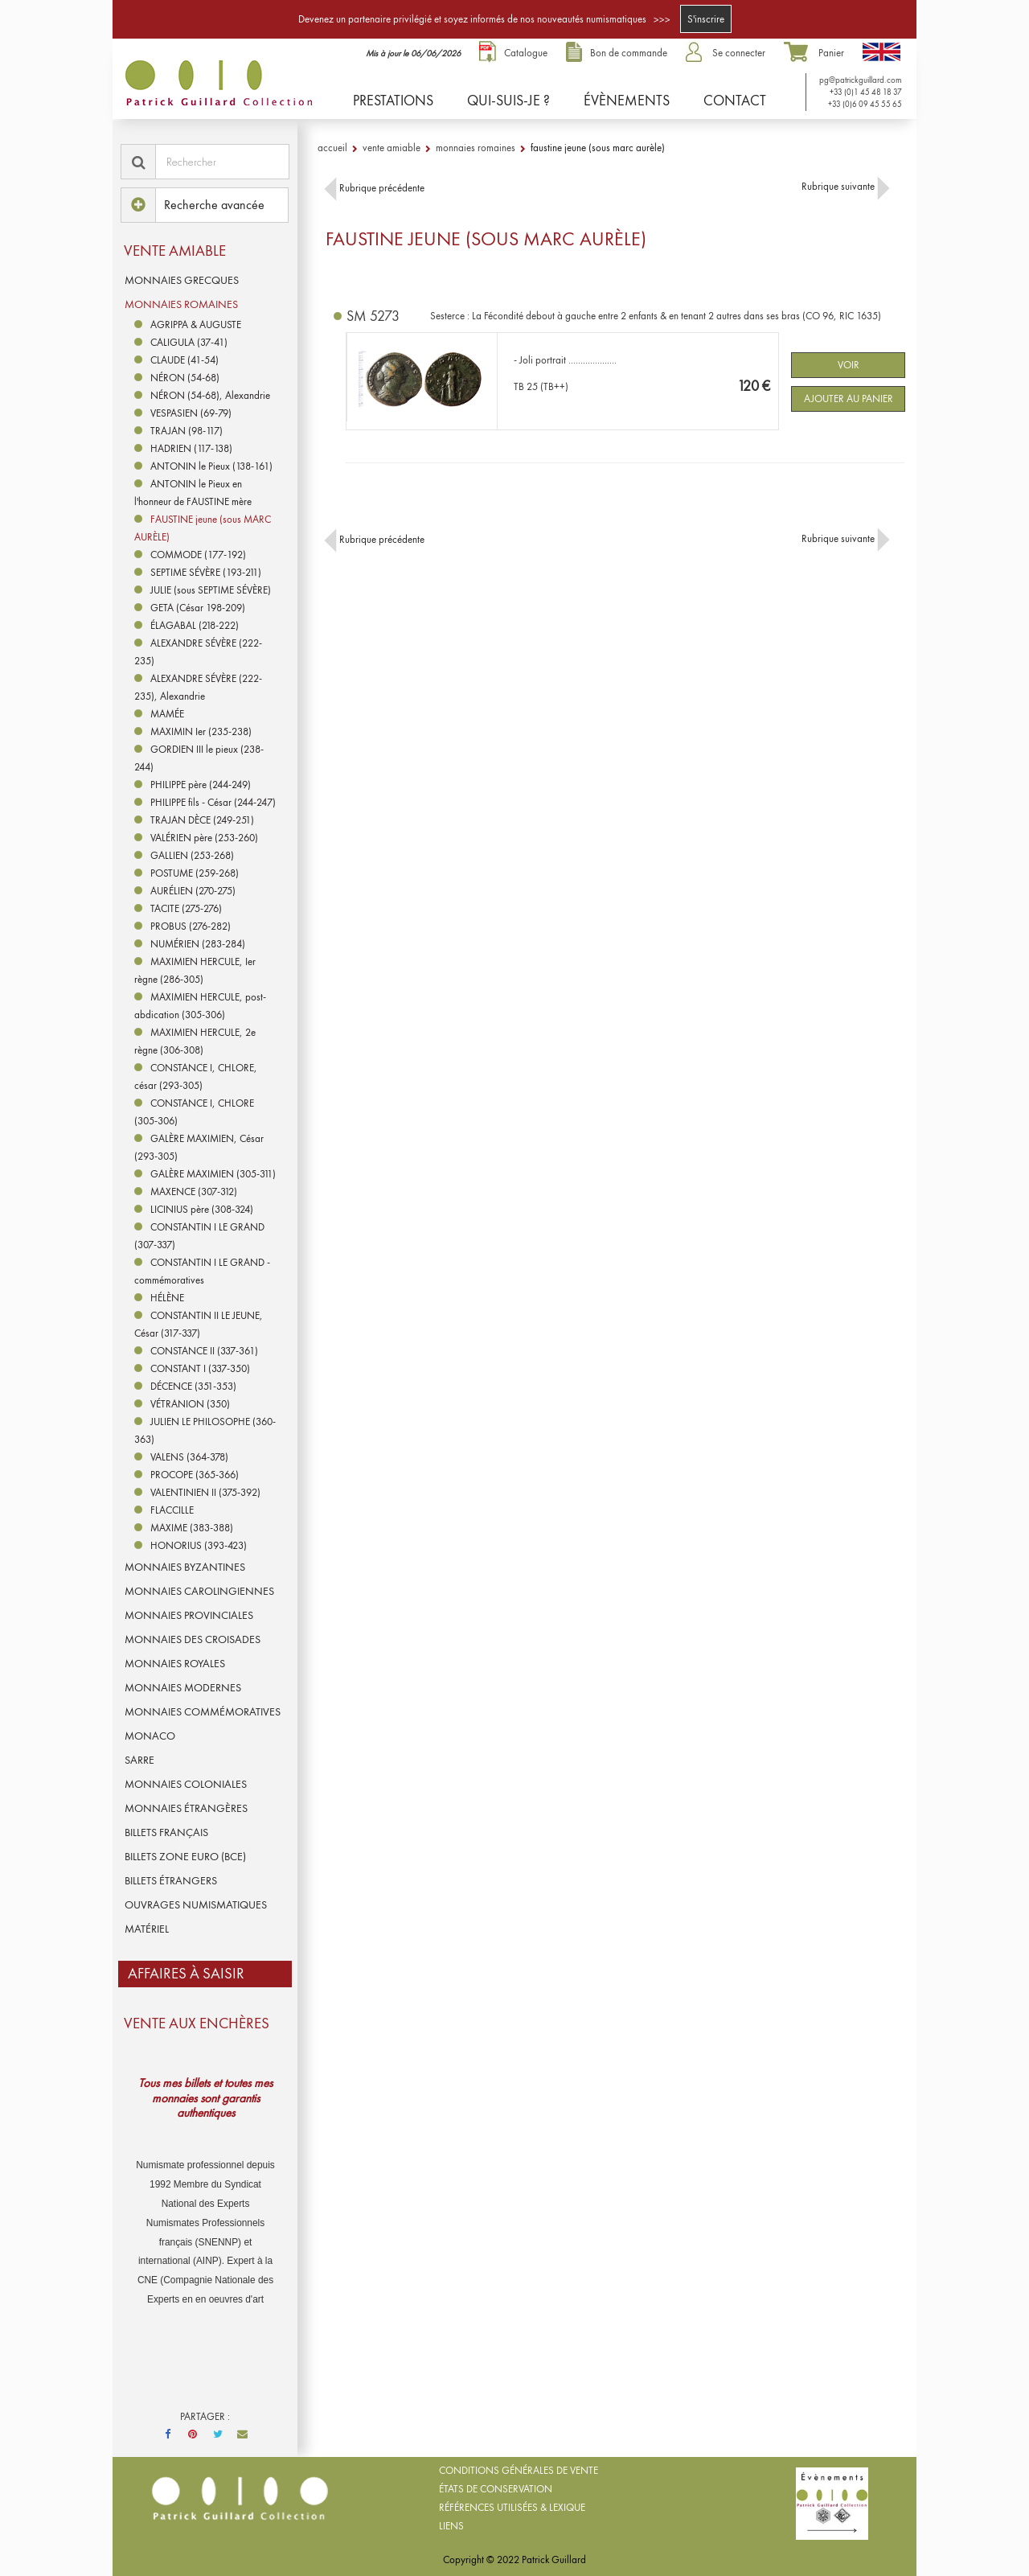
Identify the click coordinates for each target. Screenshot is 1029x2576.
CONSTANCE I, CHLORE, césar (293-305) (195, 1076)
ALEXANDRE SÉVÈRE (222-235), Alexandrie (198, 687)
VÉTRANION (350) (190, 1404)
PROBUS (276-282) (190, 926)
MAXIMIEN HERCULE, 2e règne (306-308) (195, 1041)
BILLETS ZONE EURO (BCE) (185, 1856)
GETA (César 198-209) (197, 607)
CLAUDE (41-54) (184, 360)
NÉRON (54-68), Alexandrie (210, 395)
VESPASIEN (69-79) (191, 413)
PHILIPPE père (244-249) (200, 784)
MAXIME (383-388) (191, 1528)
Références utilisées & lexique (512, 2507)
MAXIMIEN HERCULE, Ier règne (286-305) (195, 970)
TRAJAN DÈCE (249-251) (202, 820)
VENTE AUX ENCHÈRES (196, 2023)
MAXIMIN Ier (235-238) (201, 731)
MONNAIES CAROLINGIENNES (199, 1591)
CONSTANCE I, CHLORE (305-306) (194, 1112)
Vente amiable (175, 250)
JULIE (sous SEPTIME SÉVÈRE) (210, 590)
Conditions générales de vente (518, 2470)
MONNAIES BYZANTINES (185, 1566)
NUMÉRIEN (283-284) (197, 944)
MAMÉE (167, 714)
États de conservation (495, 2489)
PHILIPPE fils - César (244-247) (213, 802)
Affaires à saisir (186, 1973)
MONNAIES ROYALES (175, 1663)
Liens (451, 2526)
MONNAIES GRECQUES (182, 280)
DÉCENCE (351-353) (193, 1386)
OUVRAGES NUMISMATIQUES (196, 1904)
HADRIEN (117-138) (191, 448)
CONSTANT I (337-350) (200, 1368)
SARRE (139, 1759)
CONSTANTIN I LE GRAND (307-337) (199, 1235)
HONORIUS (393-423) (198, 1545)
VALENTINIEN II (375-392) (205, 1492)
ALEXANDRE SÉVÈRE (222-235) (198, 652)
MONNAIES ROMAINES (181, 304)
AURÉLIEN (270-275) (193, 891)
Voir (848, 365)
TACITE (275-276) (186, 908)
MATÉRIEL (147, 1928)
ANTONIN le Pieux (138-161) (211, 466)
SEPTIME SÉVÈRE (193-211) (205, 572)
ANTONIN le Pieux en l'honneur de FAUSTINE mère (193, 492)
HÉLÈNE (167, 1297)
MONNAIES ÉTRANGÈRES (186, 1808)
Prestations (393, 100)
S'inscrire (705, 19)
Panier (831, 53)
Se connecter (738, 53)
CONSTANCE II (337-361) (204, 1351)
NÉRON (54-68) (184, 377)
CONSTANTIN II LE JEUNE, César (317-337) (198, 1324)
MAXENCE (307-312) (193, 1191)
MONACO (150, 1735)
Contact (734, 100)
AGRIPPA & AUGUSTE (195, 324)
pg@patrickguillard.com (859, 79)
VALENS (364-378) (189, 1457)
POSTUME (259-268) (194, 873)
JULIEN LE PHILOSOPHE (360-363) (205, 1430)
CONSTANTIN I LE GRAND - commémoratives (202, 1271)
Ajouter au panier (848, 398)
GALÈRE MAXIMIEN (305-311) (213, 1174)
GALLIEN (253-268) (192, 855)
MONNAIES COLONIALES (186, 1784)
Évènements (627, 100)
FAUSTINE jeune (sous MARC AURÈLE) (202, 528)
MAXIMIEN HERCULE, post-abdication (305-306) (200, 1005)
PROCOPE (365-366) (194, 1474)
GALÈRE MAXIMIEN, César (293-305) (199, 1147)
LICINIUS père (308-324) (201, 1209)
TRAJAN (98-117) (186, 431)
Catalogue (525, 53)
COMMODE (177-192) (198, 554)
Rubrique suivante (845, 186)
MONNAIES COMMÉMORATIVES (203, 1711)
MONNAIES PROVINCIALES (189, 1615)
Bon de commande (628, 53)
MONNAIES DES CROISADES (192, 1639)
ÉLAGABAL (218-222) (194, 625)
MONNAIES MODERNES (183, 1687)
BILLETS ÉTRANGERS (171, 1880)
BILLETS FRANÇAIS (166, 1832)
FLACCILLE (172, 1510)
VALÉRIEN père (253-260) (204, 837)
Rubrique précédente (374, 188)
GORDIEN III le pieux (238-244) (199, 758)
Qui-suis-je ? (508, 100)
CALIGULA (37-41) (189, 342)
